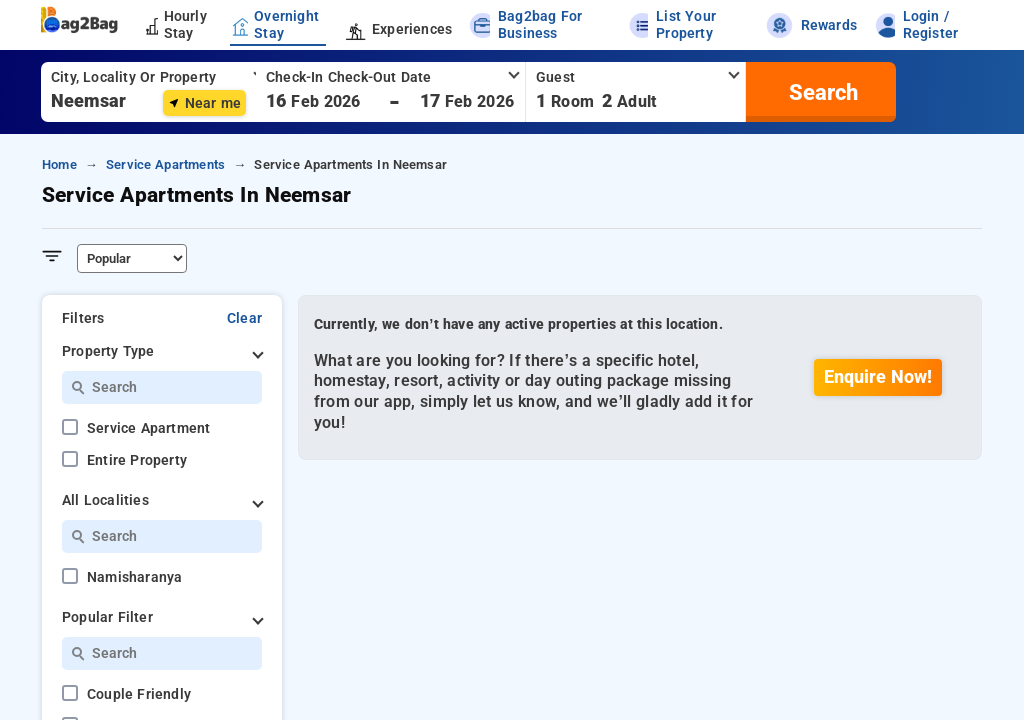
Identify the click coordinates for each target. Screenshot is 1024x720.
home (59, 164)
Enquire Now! (878, 377)
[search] (821, 92)
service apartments (165, 164)
